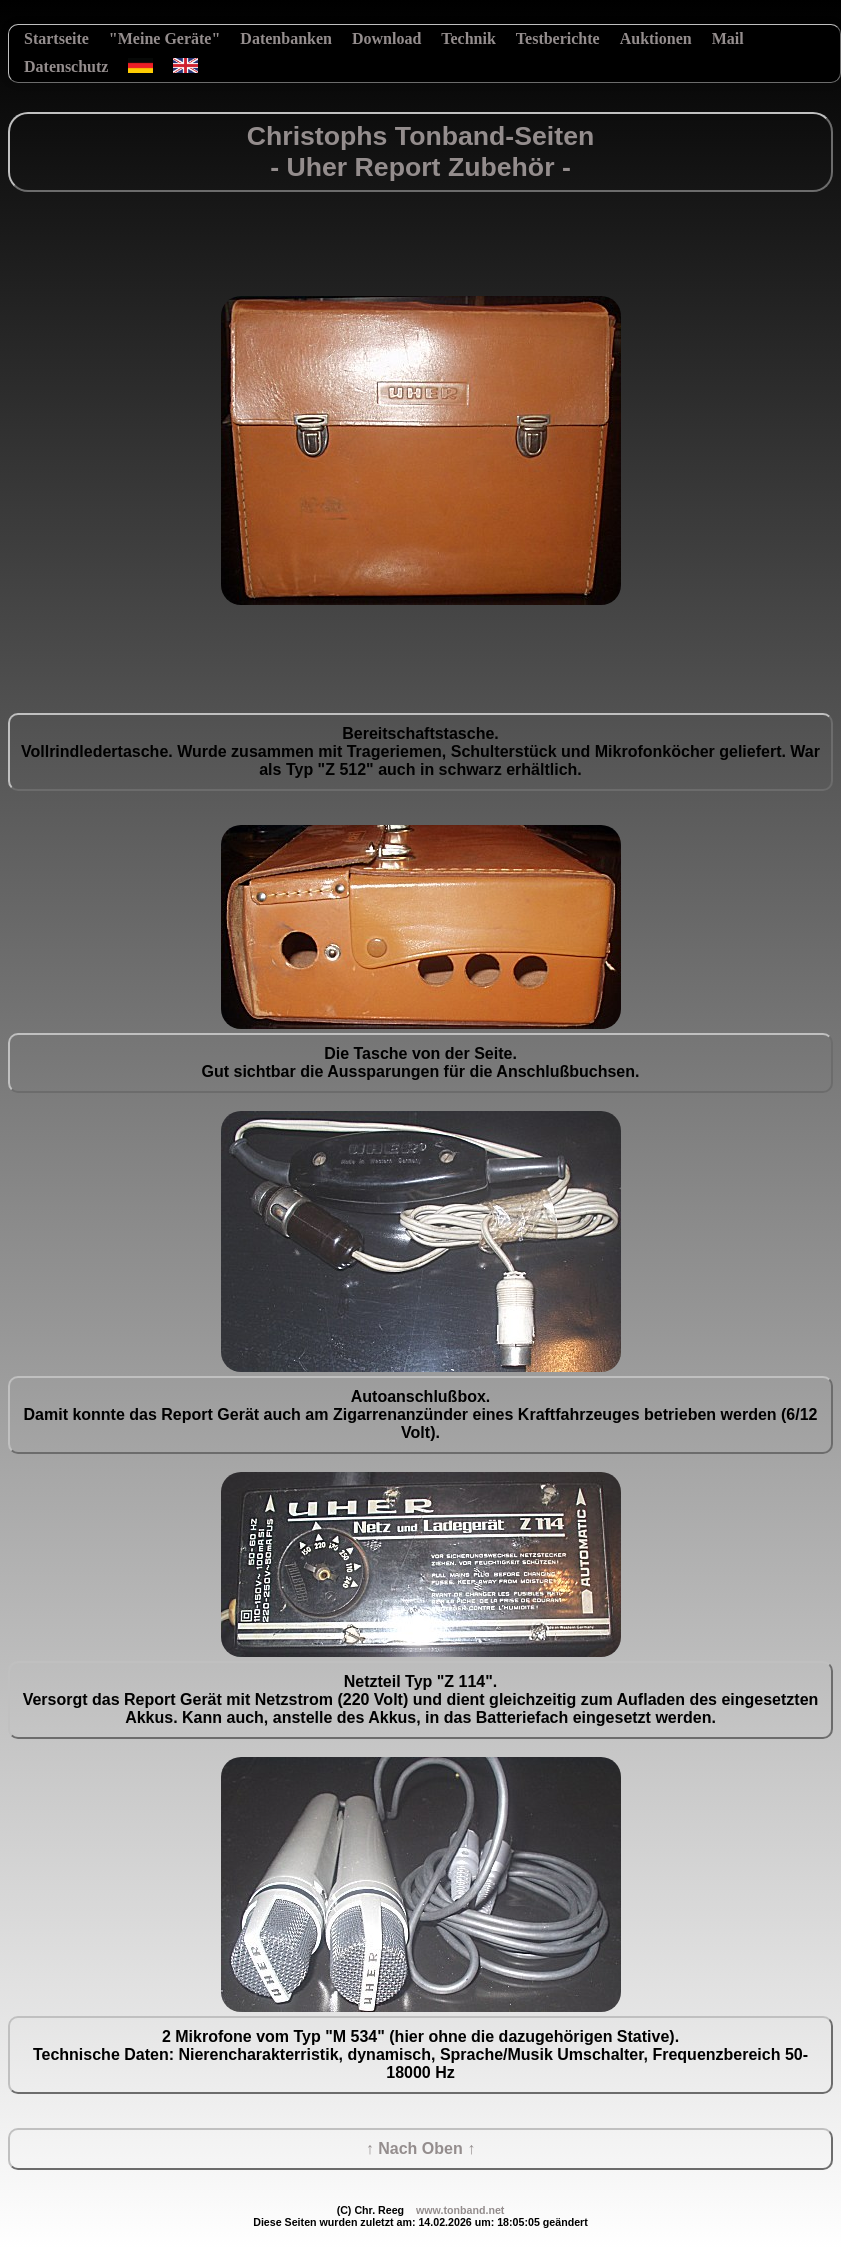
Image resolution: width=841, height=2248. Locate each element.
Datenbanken (286, 38)
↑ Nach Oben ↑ (420, 2148)
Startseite (56, 38)
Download (386, 38)
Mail (728, 38)
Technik (468, 38)
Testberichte (558, 38)
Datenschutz (66, 66)
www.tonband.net (460, 2210)
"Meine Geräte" (165, 38)
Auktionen (656, 38)
